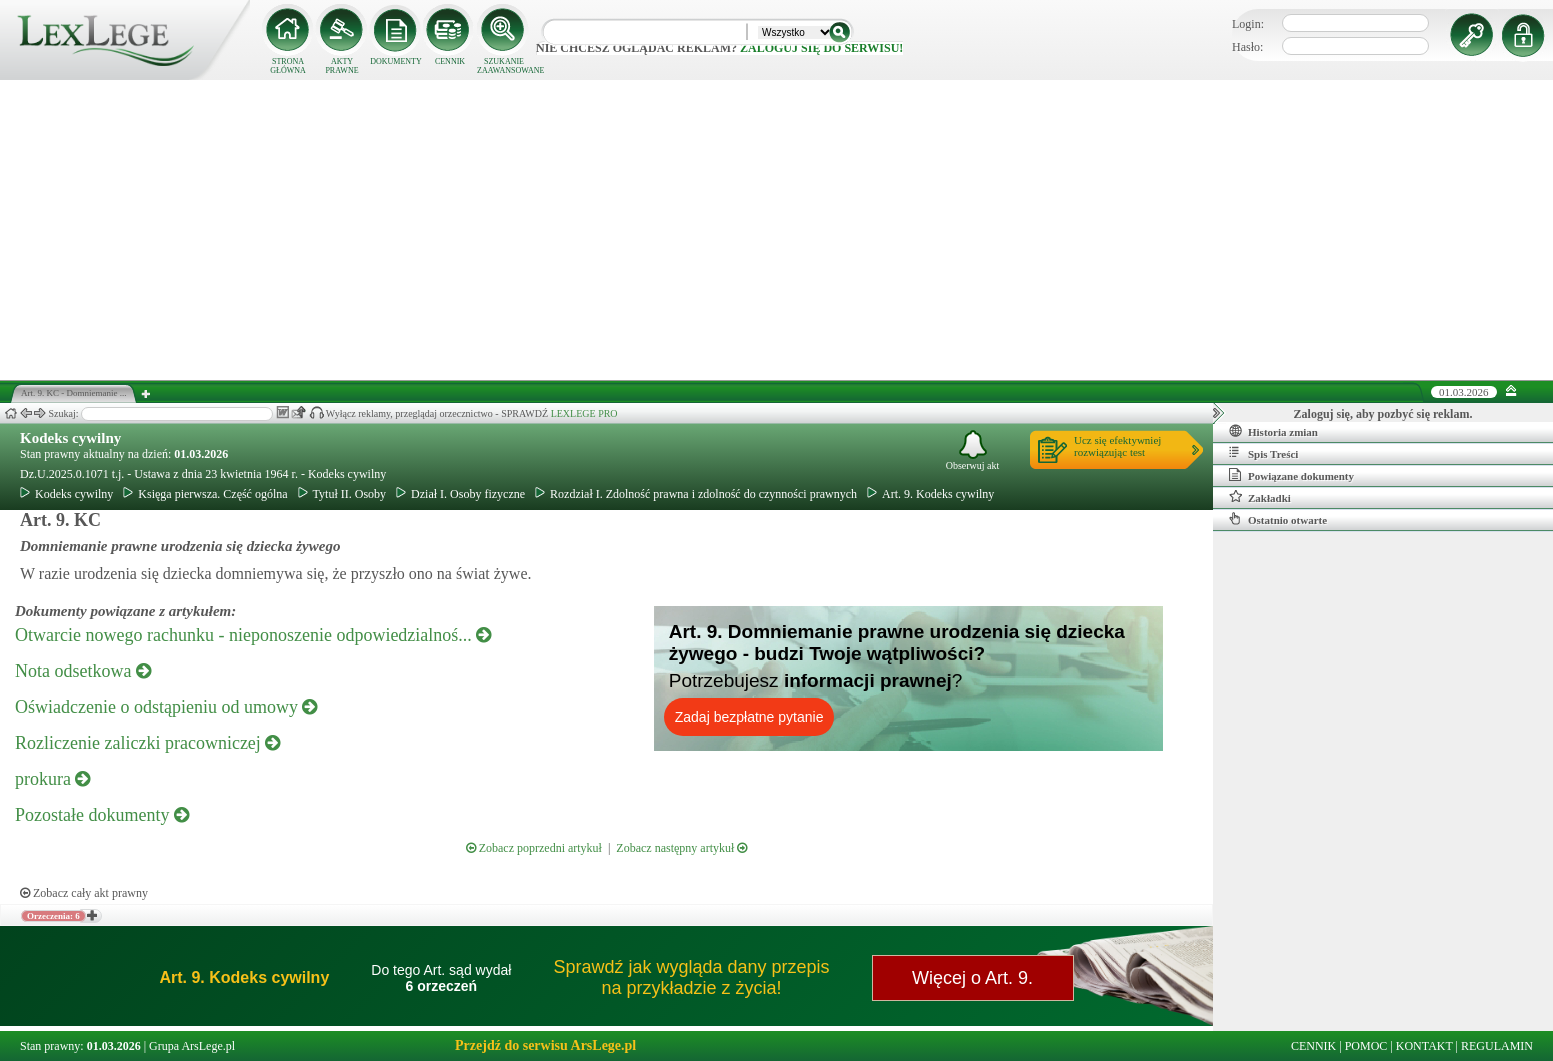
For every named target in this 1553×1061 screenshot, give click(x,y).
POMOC (1366, 1046)
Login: (1248, 24)
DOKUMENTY (396, 61)
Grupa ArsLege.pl (192, 1046)
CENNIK (450, 61)
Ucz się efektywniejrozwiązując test (1117, 446)
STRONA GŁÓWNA (288, 66)
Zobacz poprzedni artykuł (534, 848)
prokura (52, 779)
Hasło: (1247, 47)
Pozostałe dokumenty (102, 815)
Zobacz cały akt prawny (84, 893)
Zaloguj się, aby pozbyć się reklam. (1383, 414)
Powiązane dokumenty (1291, 475)
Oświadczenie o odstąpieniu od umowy (166, 707)
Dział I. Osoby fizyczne (460, 494)
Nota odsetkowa (83, 671)
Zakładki (1260, 497)
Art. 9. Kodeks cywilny (930, 494)
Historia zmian (1273, 431)
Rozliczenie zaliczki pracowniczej (147, 743)
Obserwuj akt (973, 450)
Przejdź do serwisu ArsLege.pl (545, 1045)
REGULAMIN (1497, 1046)
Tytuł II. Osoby (342, 494)
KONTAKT (1424, 1046)
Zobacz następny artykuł (681, 848)
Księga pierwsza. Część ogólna (205, 494)
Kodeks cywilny (70, 438)
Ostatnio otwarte (1278, 519)
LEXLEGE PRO (584, 413)
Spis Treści (1263, 453)
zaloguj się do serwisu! (821, 48)
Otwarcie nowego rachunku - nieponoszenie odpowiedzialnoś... (253, 635)
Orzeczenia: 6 (53, 916)
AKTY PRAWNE (341, 66)
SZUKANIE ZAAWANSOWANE (504, 66)
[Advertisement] (777, 230)
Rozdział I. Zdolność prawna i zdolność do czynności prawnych (696, 494)
